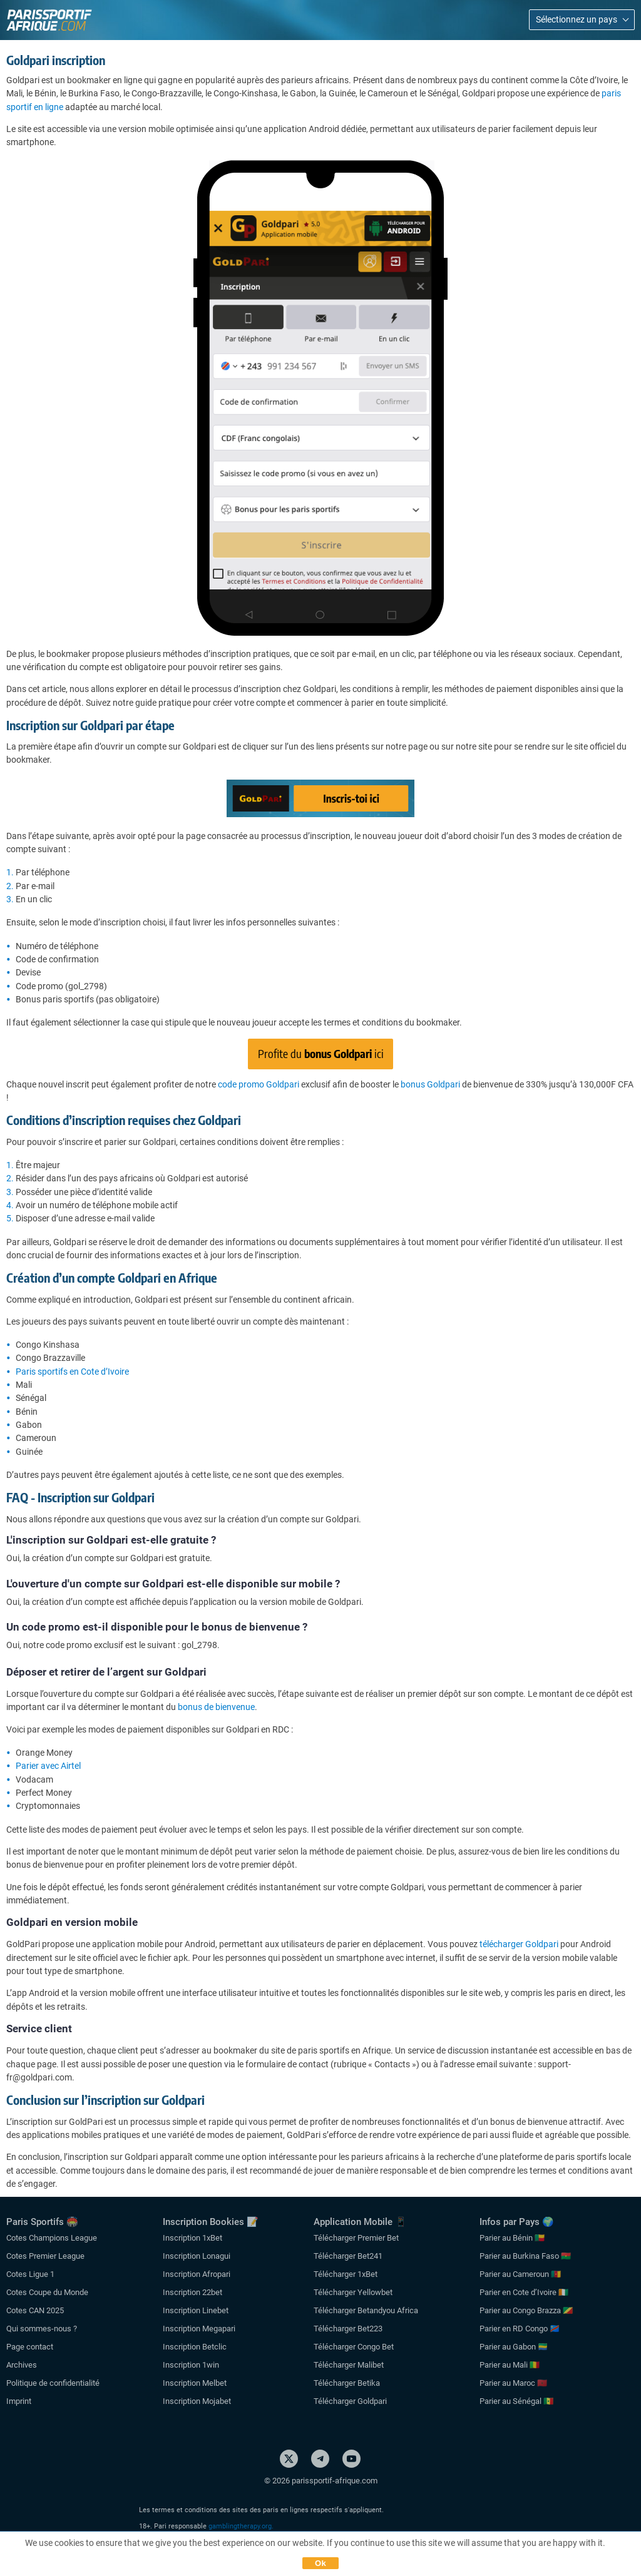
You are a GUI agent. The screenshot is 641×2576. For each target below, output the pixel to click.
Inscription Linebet (195, 2310)
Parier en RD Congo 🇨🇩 (519, 2328)
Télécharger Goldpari (350, 2401)
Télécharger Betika (347, 2383)
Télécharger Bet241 (348, 2256)
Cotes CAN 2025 (35, 2310)
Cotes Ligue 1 (30, 2274)
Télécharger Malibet (349, 2365)
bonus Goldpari (430, 1084)
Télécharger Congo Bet (354, 2346)
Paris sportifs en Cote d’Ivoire (72, 1372)
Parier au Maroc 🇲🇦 (513, 2383)
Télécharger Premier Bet (356, 2238)
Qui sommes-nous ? (41, 2328)
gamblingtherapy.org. (241, 2526)
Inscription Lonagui (196, 2256)
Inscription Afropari (196, 2274)
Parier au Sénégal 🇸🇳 (516, 2401)
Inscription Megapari (199, 2328)
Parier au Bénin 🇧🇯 (512, 2238)
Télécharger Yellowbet (353, 2292)
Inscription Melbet (195, 2383)
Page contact (29, 2346)
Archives (21, 2365)
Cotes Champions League (51, 2238)
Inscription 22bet (192, 2292)
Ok (320, 2563)
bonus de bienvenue (216, 1707)
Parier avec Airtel (48, 1766)
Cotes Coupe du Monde (47, 2292)
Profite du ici (321, 1053)
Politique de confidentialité (53, 2383)
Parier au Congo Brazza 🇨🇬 (526, 2310)
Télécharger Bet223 (348, 2328)
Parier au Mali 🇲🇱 (509, 2365)
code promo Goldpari (258, 1084)
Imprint (18, 2401)
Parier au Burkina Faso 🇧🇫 (525, 2256)
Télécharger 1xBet (345, 2274)
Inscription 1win (191, 2365)
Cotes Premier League (45, 2256)
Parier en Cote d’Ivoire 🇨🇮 (523, 2292)
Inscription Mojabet (197, 2401)
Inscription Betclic (195, 2346)
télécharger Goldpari (518, 1944)
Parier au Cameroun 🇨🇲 (520, 2274)
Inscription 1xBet (192, 2238)
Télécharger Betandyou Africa (366, 2310)
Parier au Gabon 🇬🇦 (513, 2346)
